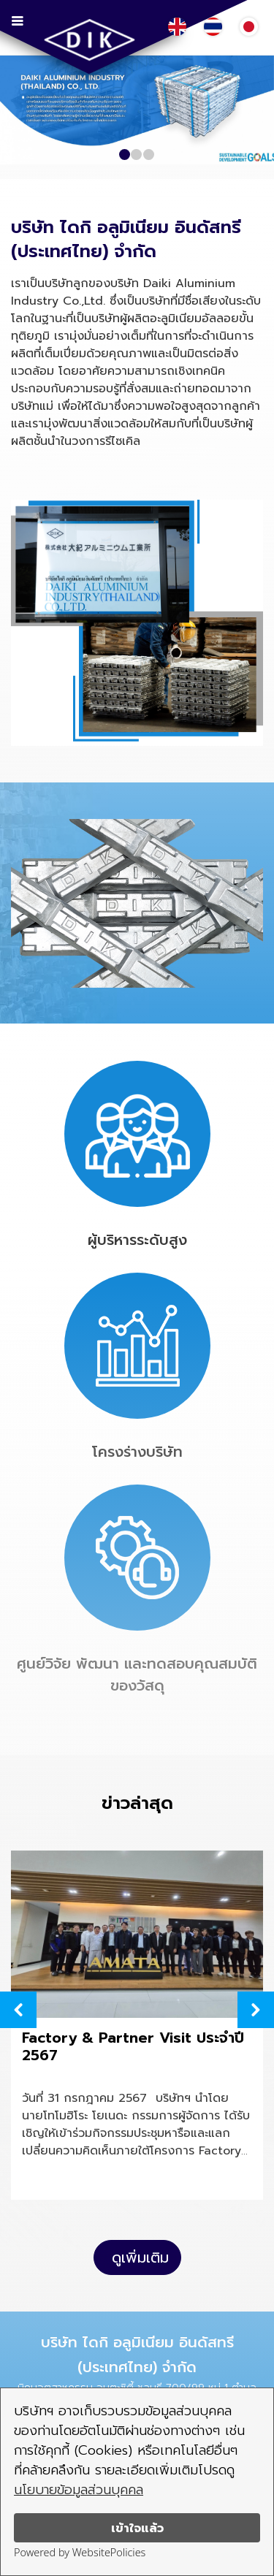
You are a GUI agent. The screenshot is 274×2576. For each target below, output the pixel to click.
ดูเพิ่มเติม (140, 2257)
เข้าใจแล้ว (137, 2528)
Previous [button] (18, 2010)
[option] (137, 2028)
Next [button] (255, 2010)
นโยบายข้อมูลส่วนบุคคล (78, 2490)
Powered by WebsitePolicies (79, 2552)
